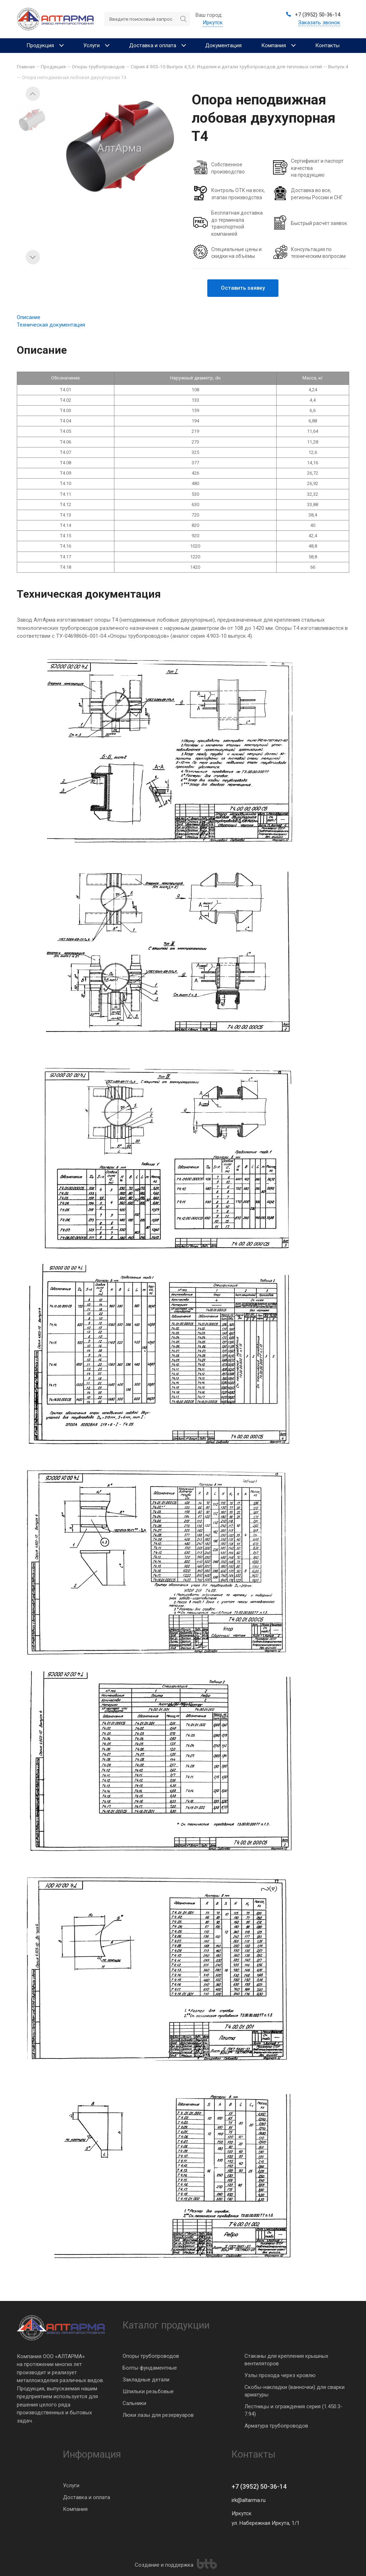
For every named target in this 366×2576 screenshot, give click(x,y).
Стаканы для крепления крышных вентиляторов (286, 2360)
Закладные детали (146, 2379)
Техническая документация (51, 325)
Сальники (134, 2403)
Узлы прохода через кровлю (280, 2375)
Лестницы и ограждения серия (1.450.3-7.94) (293, 2410)
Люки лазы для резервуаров (158, 2415)
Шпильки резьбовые (148, 2391)
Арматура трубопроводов (276, 2426)
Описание (28, 317)
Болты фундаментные (150, 2368)
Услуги (71, 2485)
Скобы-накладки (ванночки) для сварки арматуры (294, 2391)
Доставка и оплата (86, 2497)
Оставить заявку (243, 288)
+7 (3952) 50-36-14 (259, 2486)
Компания (75, 2509)
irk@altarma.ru (249, 2500)
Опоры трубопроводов (151, 2356)
